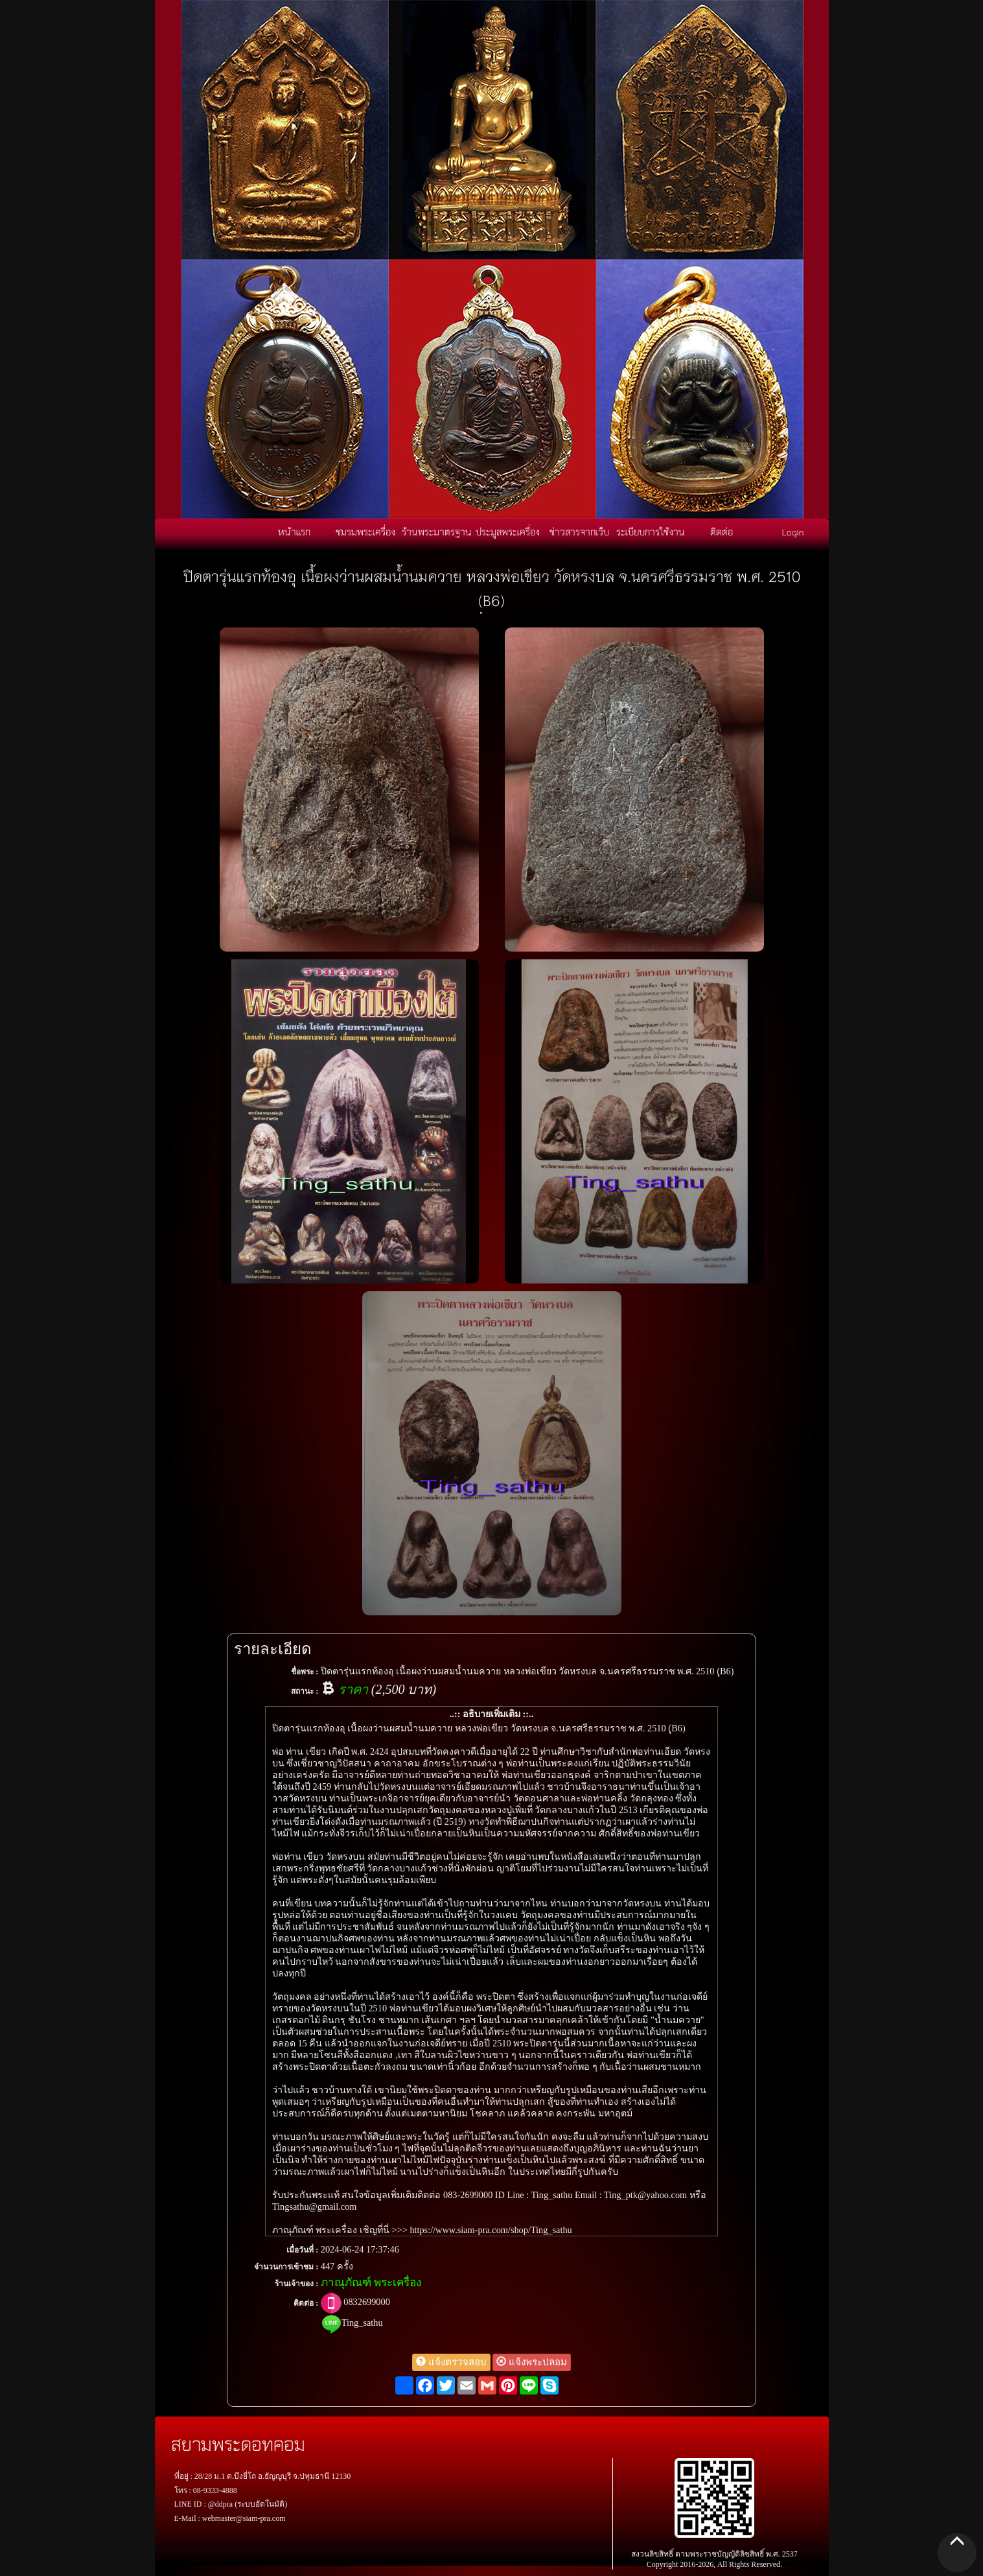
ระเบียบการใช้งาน (650, 531)
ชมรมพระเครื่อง (365, 531)
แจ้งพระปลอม (531, 2361)
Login (793, 531)
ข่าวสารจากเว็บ (579, 531)
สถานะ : (304, 1691)
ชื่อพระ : (304, 1671)
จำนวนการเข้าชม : (286, 2266)
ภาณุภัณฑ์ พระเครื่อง (371, 2283)
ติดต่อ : (306, 2303)
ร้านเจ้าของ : (296, 2283)
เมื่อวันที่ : (302, 2249)
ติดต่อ (721, 531)
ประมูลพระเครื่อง (508, 531)
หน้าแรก (294, 531)
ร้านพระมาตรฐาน (437, 531)
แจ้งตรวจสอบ (451, 2361)
